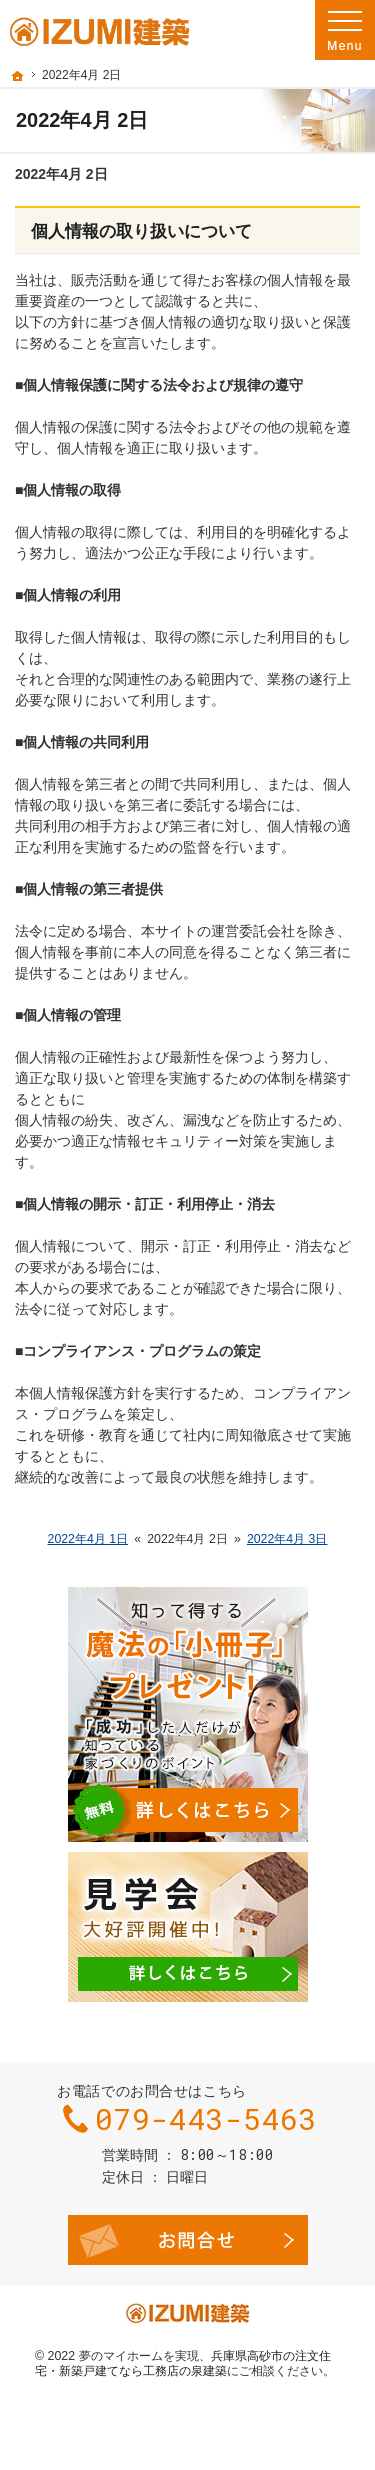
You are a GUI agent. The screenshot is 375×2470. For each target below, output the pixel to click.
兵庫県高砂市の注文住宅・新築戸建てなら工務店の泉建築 (183, 2364)
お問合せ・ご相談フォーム (188, 2240)
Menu (345, 30)
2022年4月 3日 (287, 1539)
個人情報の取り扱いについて (141, 231)
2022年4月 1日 (88, 1539)
